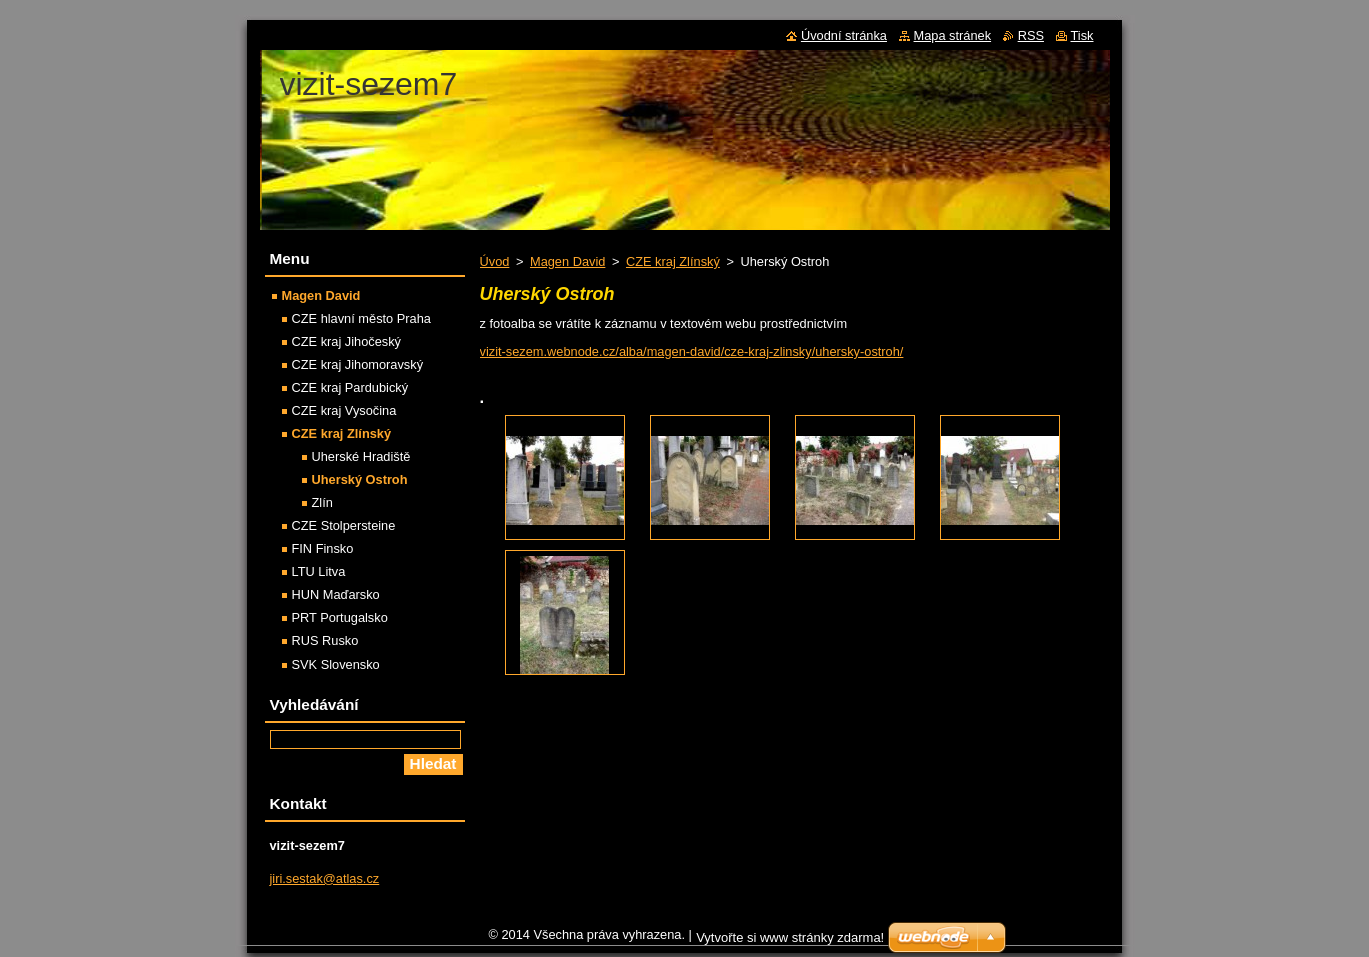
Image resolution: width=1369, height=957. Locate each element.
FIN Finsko (323, 548)
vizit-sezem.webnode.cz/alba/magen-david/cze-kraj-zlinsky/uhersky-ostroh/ (692, 351)
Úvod (495, 261)
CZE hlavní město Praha (361, 318)
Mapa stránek (953, 35)
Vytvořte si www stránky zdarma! (790, 942)
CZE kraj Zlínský (673, 261)
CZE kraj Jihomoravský (358, 364)
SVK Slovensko (336, 664)
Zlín (322, 502)
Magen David (567, 261)
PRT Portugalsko (340, 617)
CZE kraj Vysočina (344, 410)
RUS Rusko (325, 640)
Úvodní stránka (844, 35)
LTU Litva (319, 571)
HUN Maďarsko (336, 594)
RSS (1031, 35)
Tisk (1082, 35)
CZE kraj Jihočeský (347, 341)
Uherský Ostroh (360, 479)
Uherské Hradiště (361, 456)
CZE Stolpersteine (344, 525)
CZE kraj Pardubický (350, 387)
